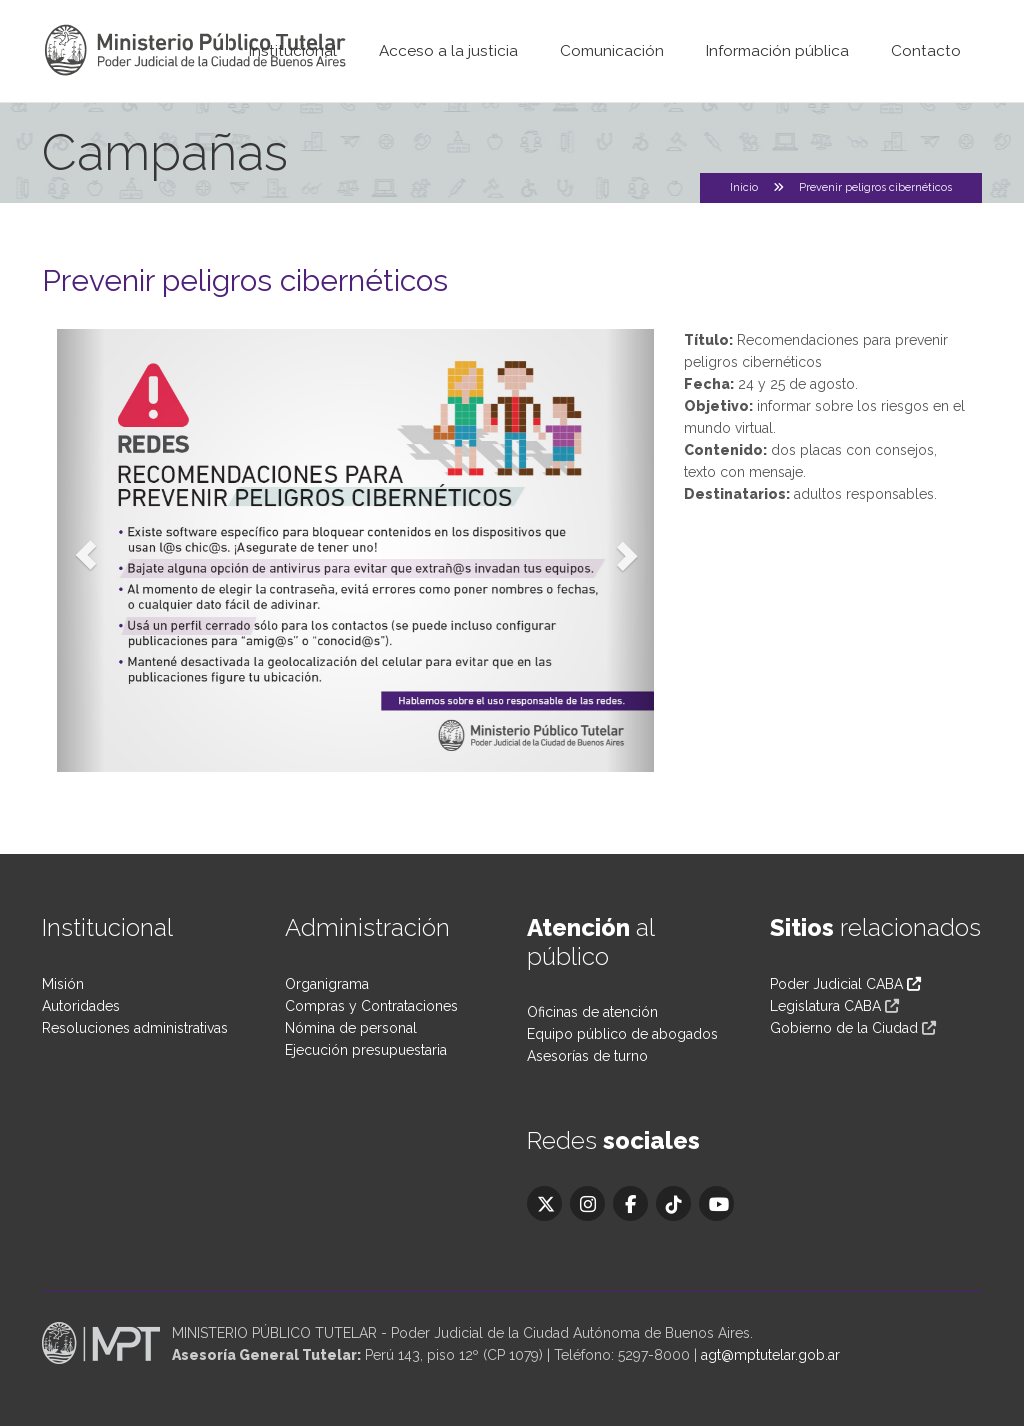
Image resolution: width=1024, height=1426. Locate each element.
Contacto (926, 51)
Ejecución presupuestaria (366, 1050)
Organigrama (327, 984)
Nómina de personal (351, 1028)
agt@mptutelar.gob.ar (770, 1355)
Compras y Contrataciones (371, 1006)
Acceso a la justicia (448, 51)
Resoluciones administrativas (135, 1028)
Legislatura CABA (825, 1006)
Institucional (293, 51)
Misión (63, 984)
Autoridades (81, 1006)
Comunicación (612, 51)
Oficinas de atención (592, 1012)
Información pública (777, 51)
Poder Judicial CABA (845, 984)
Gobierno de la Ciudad (844, 1028)
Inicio (744, 187)
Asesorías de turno (587, 1056)
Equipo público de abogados (622, 1034)
